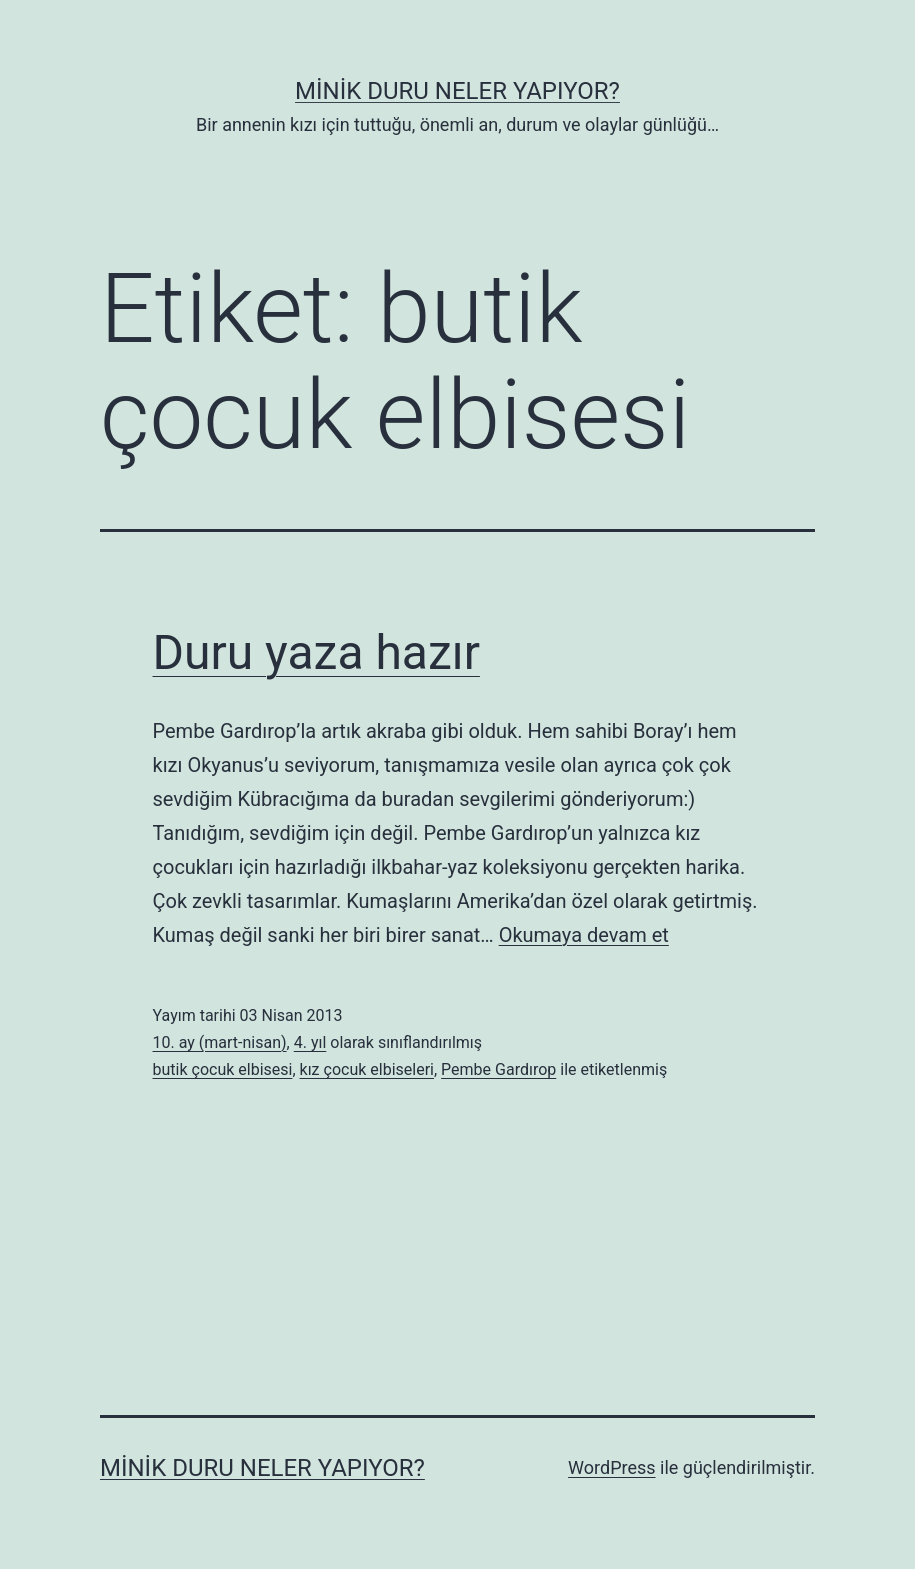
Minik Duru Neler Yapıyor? (457, 91)
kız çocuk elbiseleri (367, 1069)
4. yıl (310, 1042)
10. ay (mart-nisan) (220, 1042)
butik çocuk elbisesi (223, 1069)
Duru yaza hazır (316, 652)
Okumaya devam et (584, 935)
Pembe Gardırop (498, 1069)
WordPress (611, 1467)
